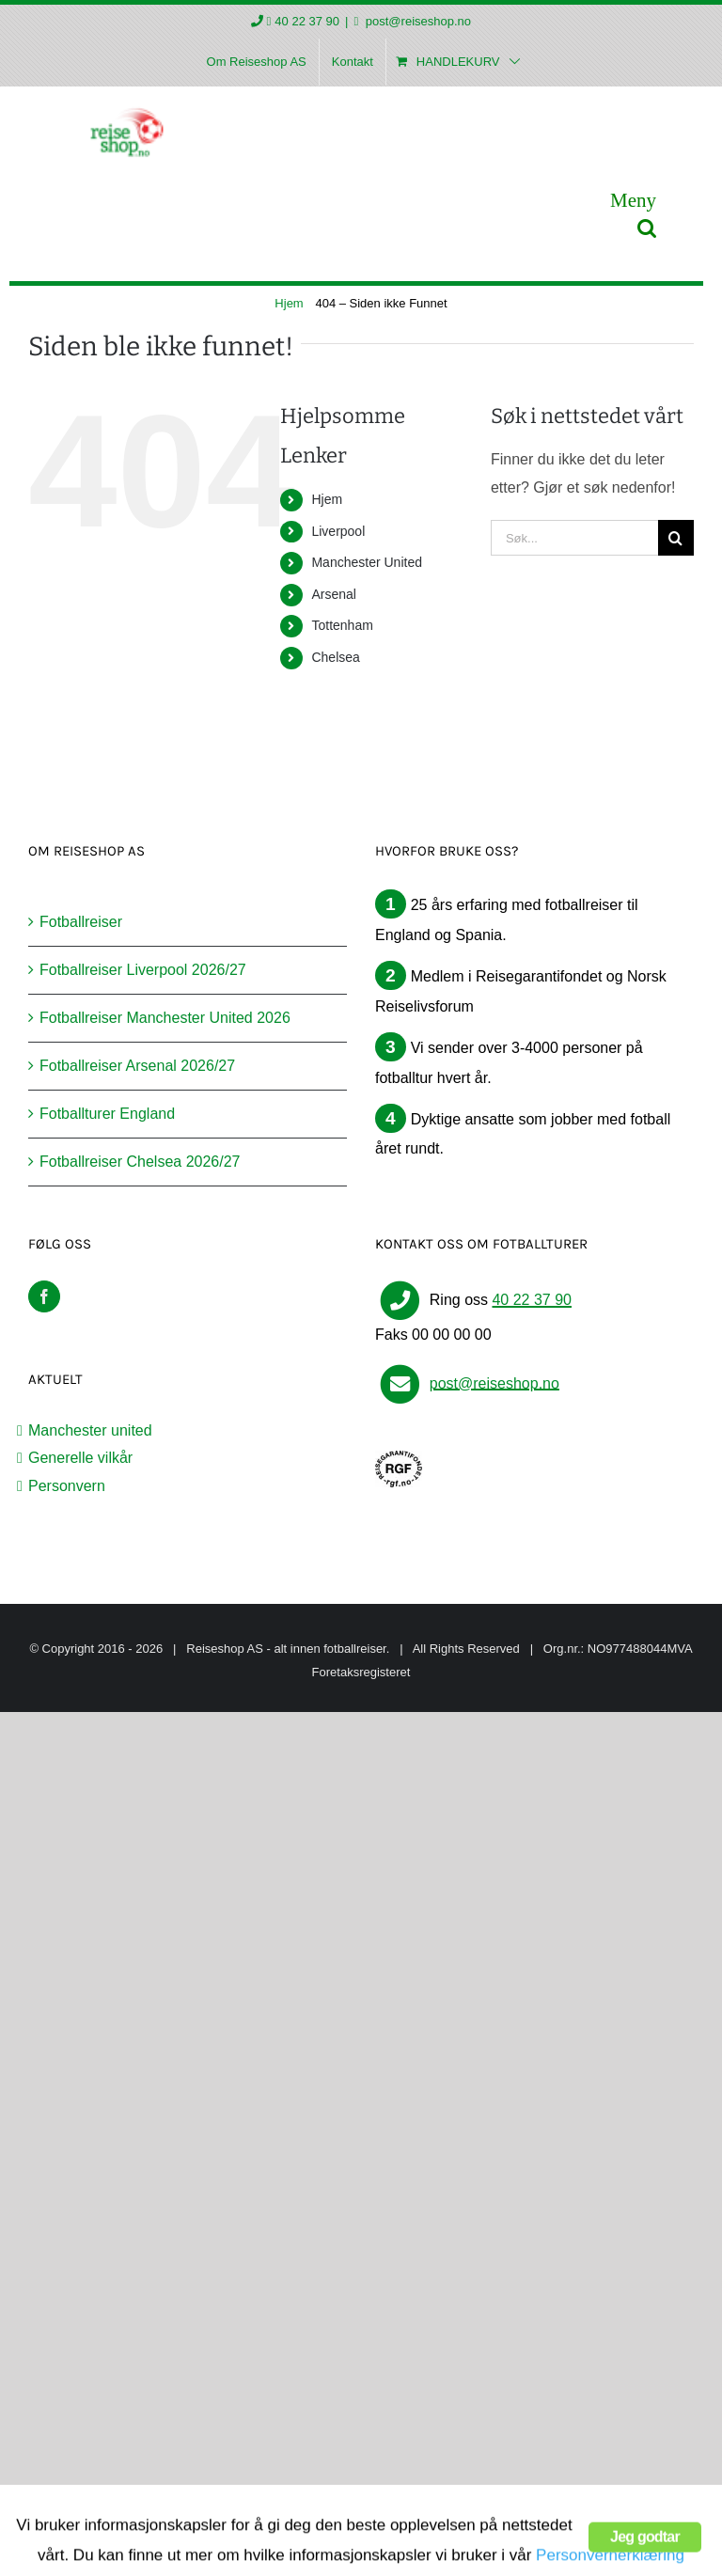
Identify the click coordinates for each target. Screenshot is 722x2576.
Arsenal (333, 594)
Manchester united (90, 1430)
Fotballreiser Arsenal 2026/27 (137, 1066)
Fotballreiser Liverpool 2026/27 (142, 970)
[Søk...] (574, 538)
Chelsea (335, 657)
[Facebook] (44, 1296)
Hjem (326, 499)
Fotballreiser (80, 922)
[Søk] (676, 538)
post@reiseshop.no (416, 21)
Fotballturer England (107, 1114)
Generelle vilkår (80, 1458)
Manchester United (366, 562)
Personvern (66, 1486)
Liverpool (338, 531)
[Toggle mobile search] (646, 228)
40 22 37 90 (307, 21)
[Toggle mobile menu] (633, 200)
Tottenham (341, 625)
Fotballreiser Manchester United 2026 (164, 1018)
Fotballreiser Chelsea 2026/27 (139, 1162)
